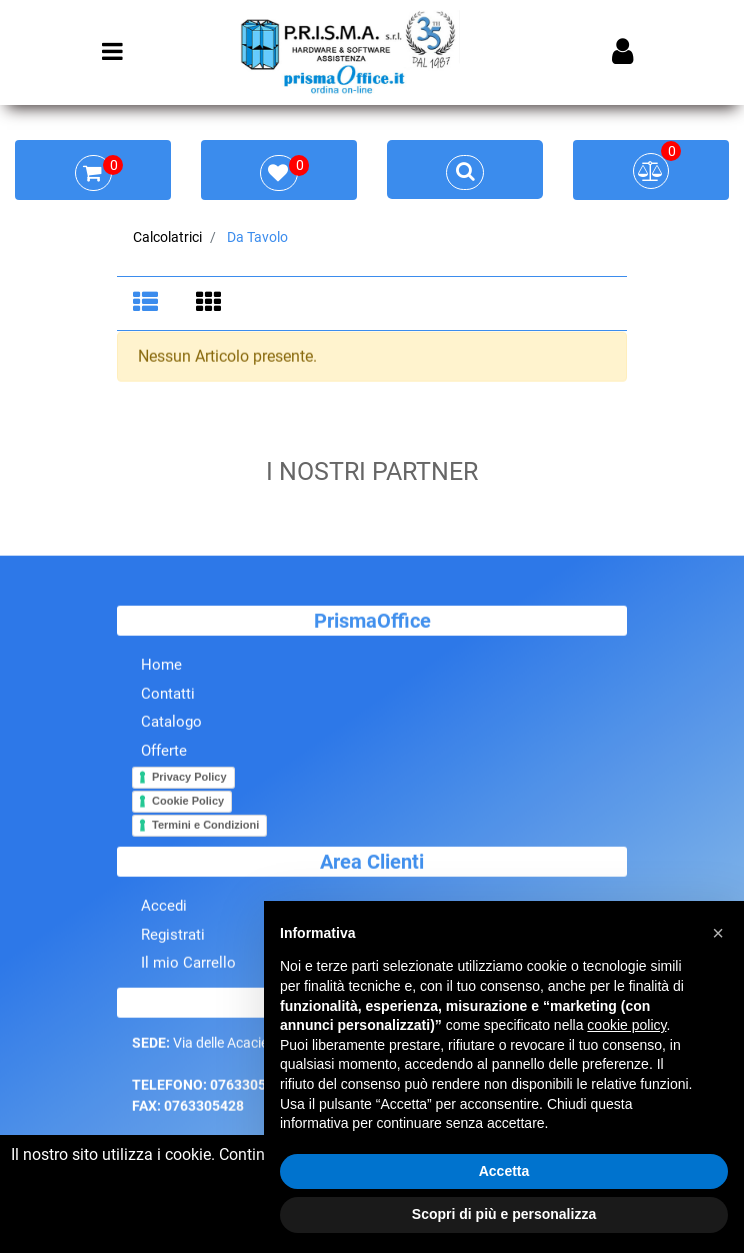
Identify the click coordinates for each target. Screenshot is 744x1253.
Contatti (168, 695)
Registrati (173, 936)
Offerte (164, 752)
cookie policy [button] (626, 1025)
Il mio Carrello (188, 965)
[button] (718, 933)
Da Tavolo (257, 237)
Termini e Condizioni (205, 826)
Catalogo (171, 724)
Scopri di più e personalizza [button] (504, 1214)
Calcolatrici (167, 237)
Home (161, 667)
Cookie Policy (188, 802)
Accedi (164, 908)
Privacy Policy (189, 778)
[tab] (148, 304)
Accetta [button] (504, 1171)
